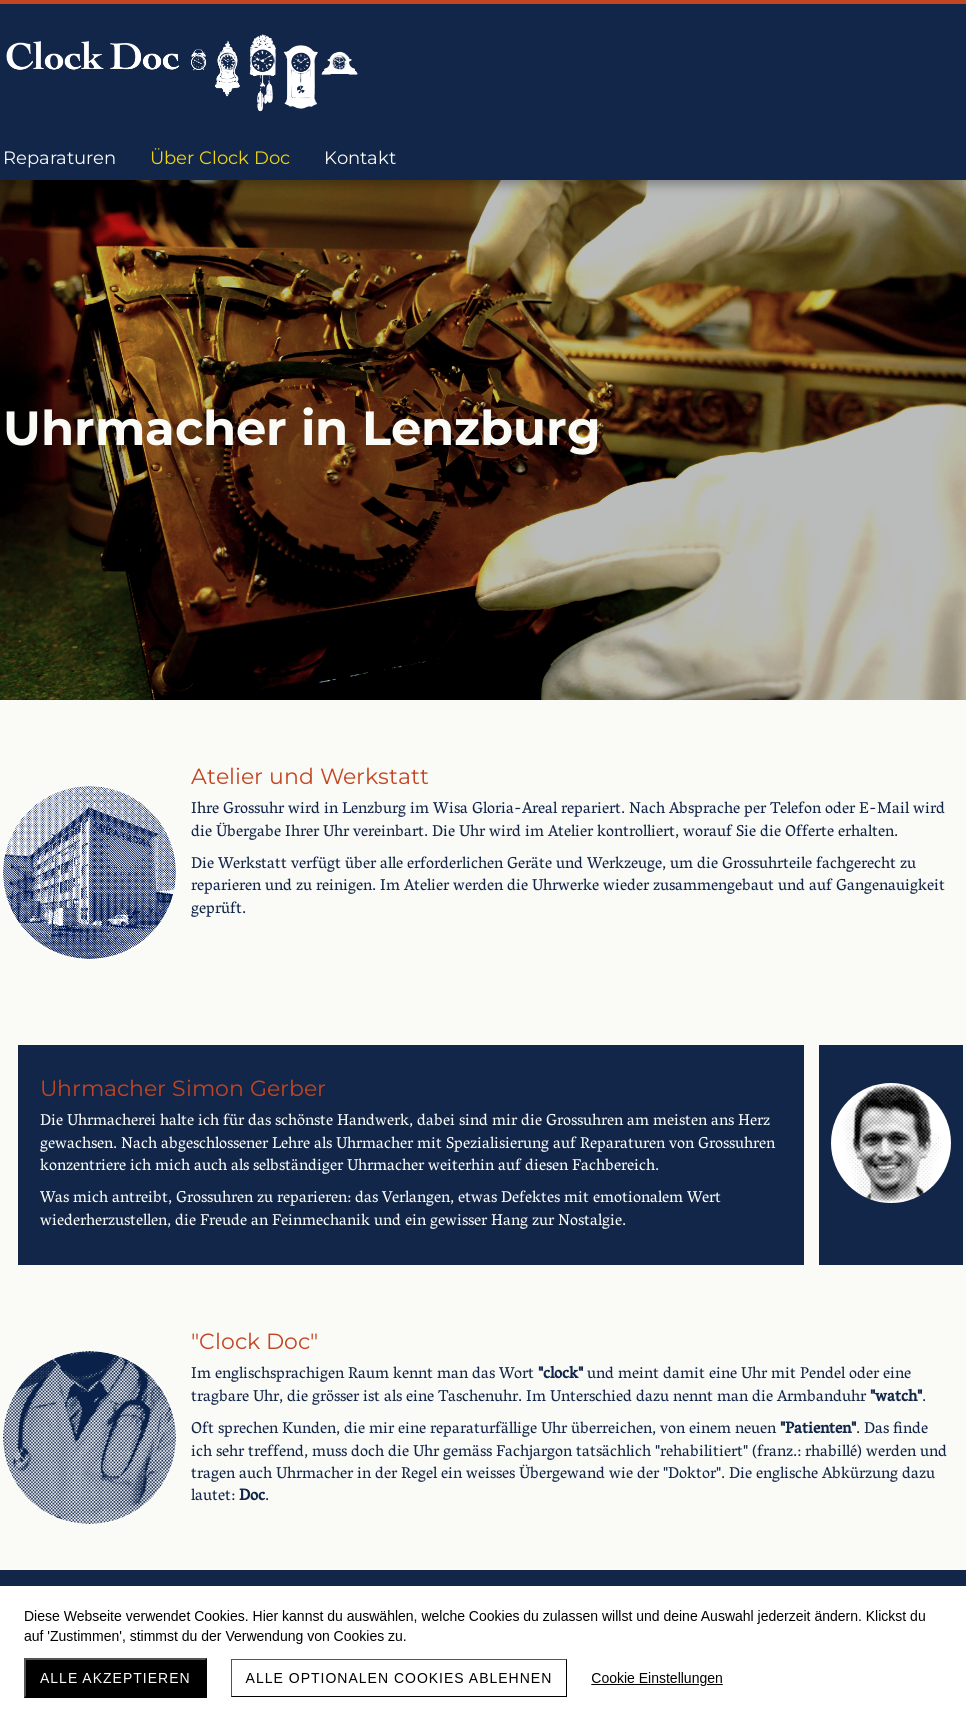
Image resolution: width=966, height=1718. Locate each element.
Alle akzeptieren (115, 1678)
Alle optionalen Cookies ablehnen (399, 1678)
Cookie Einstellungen (657, 1678)
